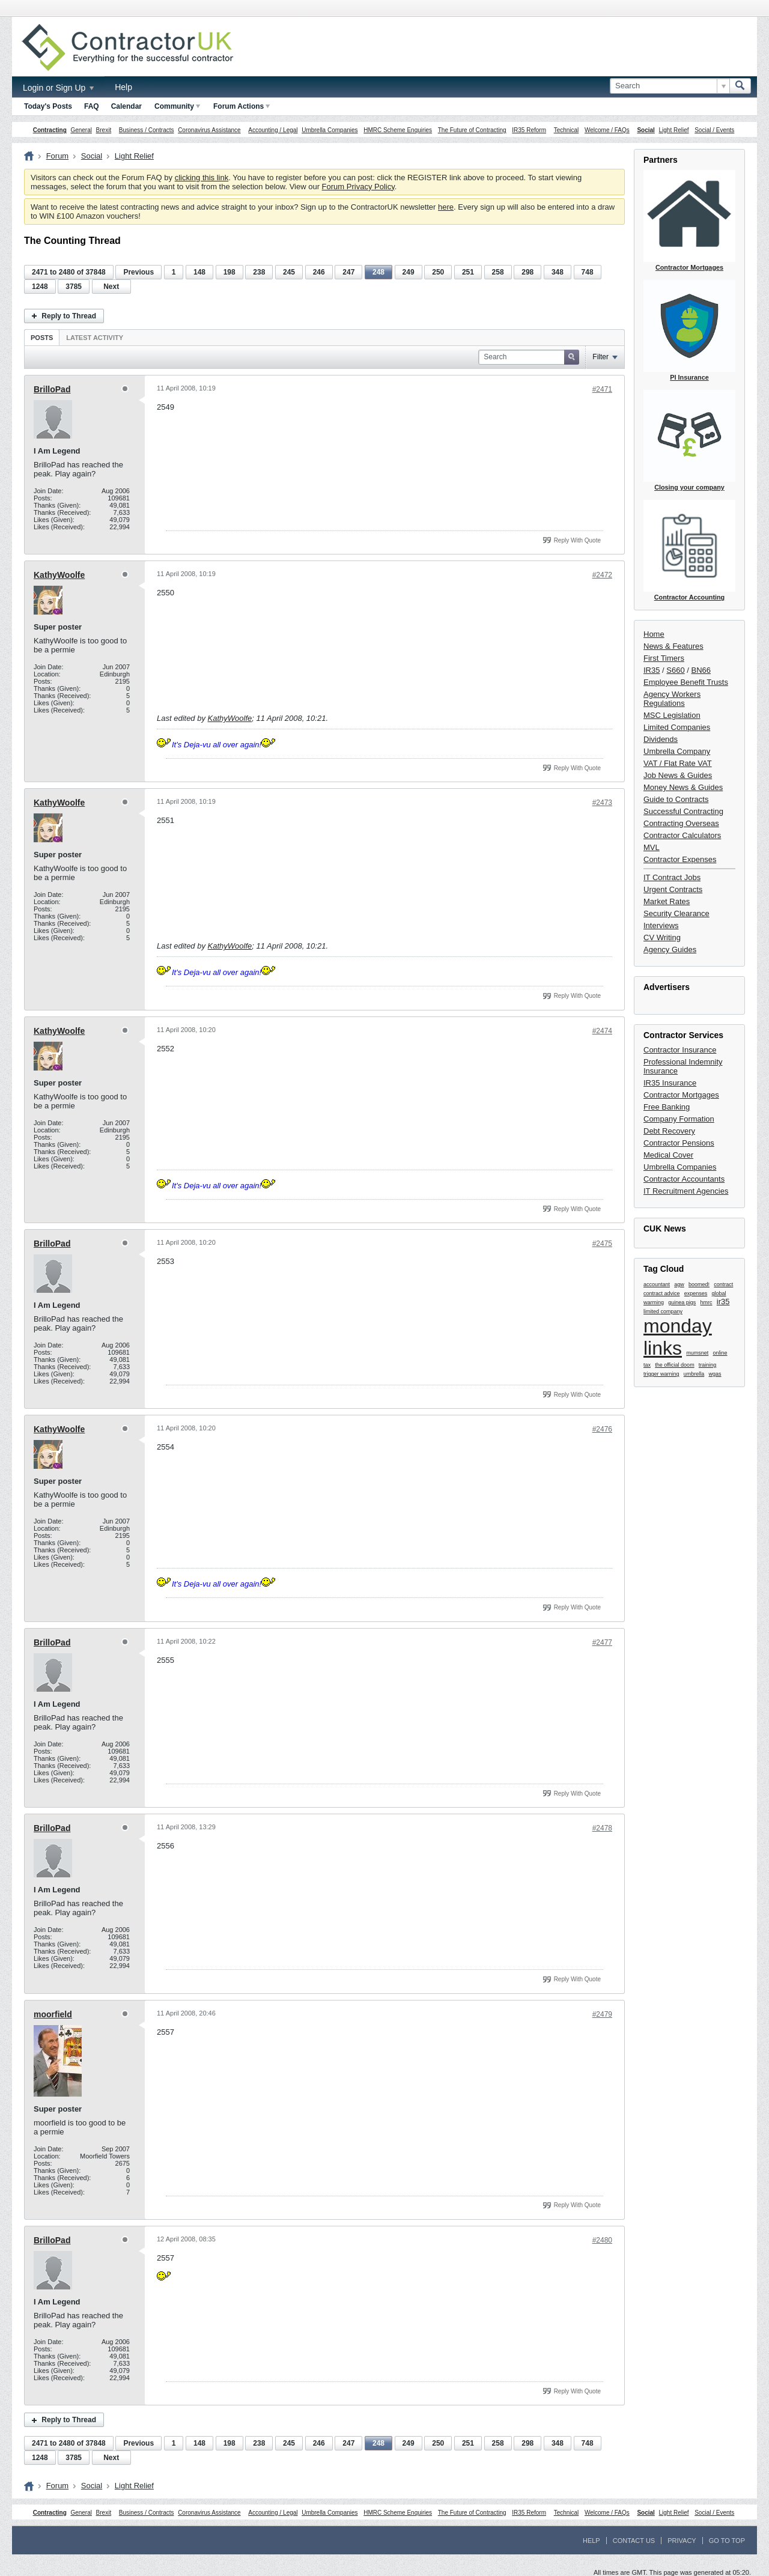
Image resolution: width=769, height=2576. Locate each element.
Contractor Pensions (678, 1142)
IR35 (651, 670)
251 (468, 272)
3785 (73, 286)
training (708, 1365)
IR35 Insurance (669, 1082)
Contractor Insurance (679, 1049)
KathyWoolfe (59, 575)
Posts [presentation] (42, 337)
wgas (715, 1374)
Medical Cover (668, 1154)
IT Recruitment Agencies (685, 1190)
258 (498, 272)
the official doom (674, 1365)
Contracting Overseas (681, 823)
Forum (57, 155)
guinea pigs (682, 1302)
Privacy (681, 2540)
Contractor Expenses (679, 859)
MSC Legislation (672, 715)
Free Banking (666, 1106)
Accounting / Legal (272, 130)
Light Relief (674, 130)
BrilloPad (52, 389)
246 (319, 272)
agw (679, 1284)
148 (199, 272)
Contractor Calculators (682, 835)
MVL (651, 847)
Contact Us (634, 2540)
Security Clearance (676, 913)
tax (647, 1365)
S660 (675, 670)
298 (527, 272)
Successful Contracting (683, 811)
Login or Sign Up (58, 88)
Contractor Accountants (684, 1178)
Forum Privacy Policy (358, 186)
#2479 (602, 2014)
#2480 (602, 2240)
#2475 (602, 1243)
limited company (662, 1311)
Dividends (660, 739)
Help (123, 87)
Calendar (126, 106)
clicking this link (202, 177)
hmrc (707, 1302)
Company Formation (678, 1118)
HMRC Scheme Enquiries (397, 130)
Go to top (727, 2540)
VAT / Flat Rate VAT (677, 763)
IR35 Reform (529, 130)
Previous (138, 272)
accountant (656, 1284)
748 (588, 272)
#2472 (602, 575)
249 (409, 272)
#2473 (602, 802)
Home (653, 634)
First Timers (663, 658)
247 (348, 272)
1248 (40, 286)
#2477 (602, 1642)
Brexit (104, 130)
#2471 (602, 389)
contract (723, 1284)
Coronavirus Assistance (209, 130)
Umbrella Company (676, 751)
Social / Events (714, 130)
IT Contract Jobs (672, 877)
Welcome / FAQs (607, 130)
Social (645, 130)
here (446, 206)
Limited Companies (676, 727)
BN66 (701, 670)
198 (229, 272)
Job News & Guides (677, 775)
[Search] (669, 86)
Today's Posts (48, 106)
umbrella (694, 1374)
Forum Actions (241, 106)
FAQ (91, 106)
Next (111, 286)
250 (438, 272)
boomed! (699, 1284)
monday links (677, 1337)
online (720, 1353)
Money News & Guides (683, 787)
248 (378, 272)
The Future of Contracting (472, 130)
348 (558, 272)
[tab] (41, 337)
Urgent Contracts (672, 889)
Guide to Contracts (675, 799)
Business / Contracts (146, 130)
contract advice (661, 1293)
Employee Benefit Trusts (685, 682)
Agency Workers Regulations (672, 699)
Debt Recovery (669, 1130)
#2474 (602, 1031)
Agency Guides (669, 949)
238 (259, 272)
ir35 (723, 1301)
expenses (696, 1293)
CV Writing (662, 937)
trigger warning (661, 1374)
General (81, 130)
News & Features (673, 646)
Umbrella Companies (329, 130)
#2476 (602, 1429)
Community (177, 106)
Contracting (50, 130)
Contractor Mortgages (681, 1094)
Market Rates (666, 901)
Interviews (661, 925)
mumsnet (697, 1353)
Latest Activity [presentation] (94, 337)
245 (289, 272)
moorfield (53, 2014)
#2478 (602, 1828)
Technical (566, 130)
